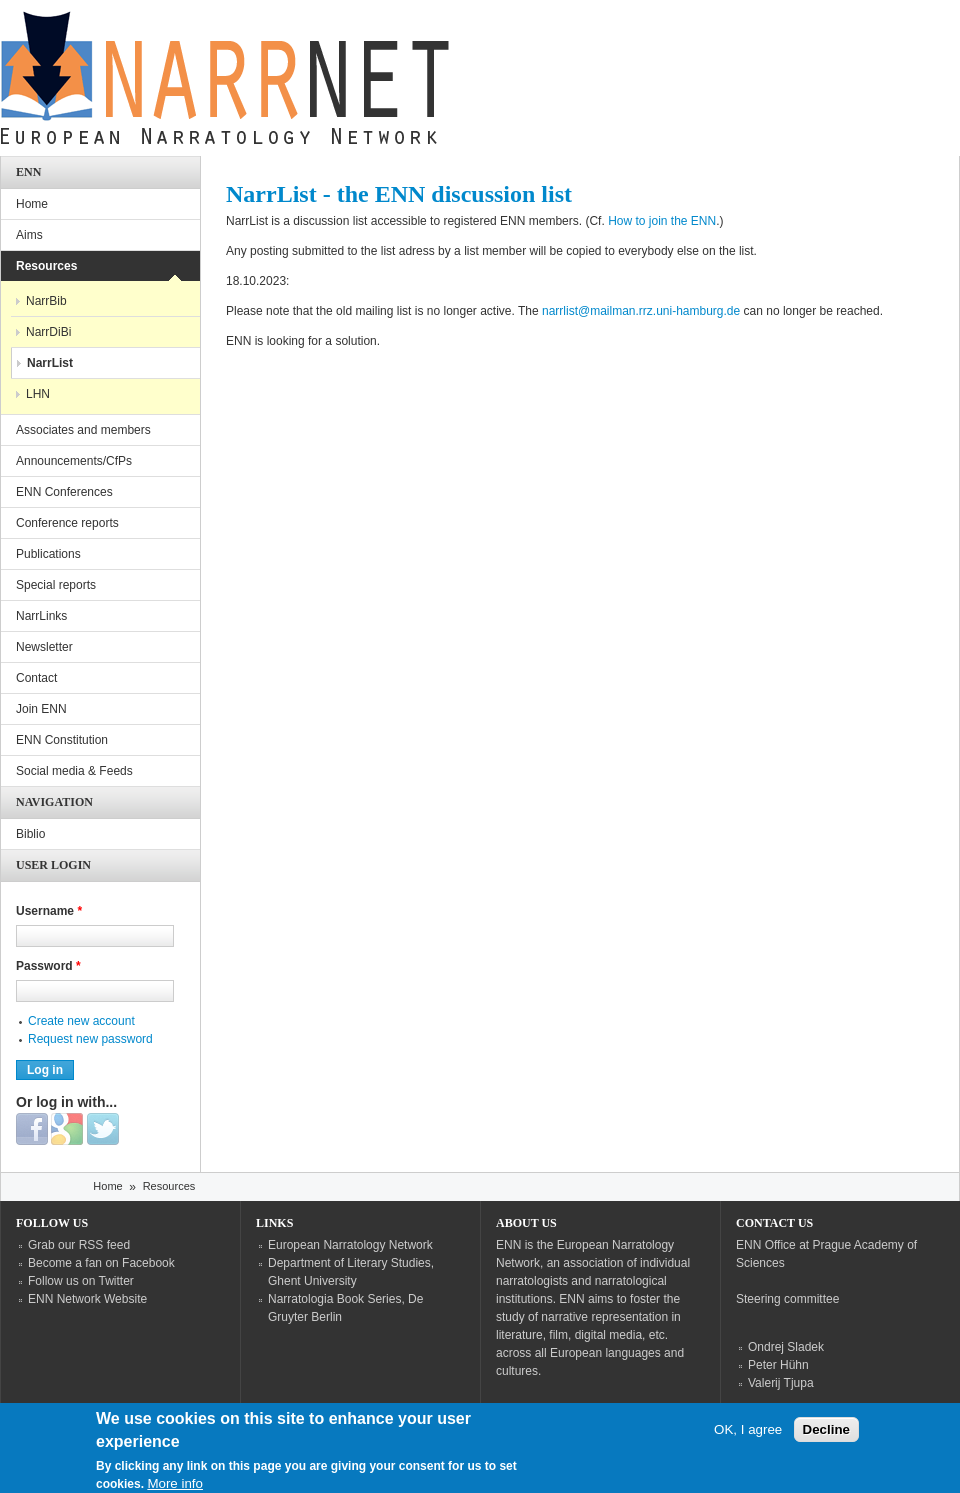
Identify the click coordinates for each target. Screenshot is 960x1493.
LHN (38, 394)
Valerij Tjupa (781, 1383)
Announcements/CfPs (74, 461)
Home (32, 204)
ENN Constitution (62, 740)
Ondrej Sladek (786, 1347)
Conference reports (67, 523)
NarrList (50, 363)
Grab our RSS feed (79, 1245)
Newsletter (44, 647)
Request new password (90, 1039)
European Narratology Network (350, 1245)
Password (48, 966)
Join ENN (41, 709)
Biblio (30, 834)
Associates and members (83, 430)
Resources (46, 266)
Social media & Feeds (74, 771)
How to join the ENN (662, 221)
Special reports (56, 585)
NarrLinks (41, 616)
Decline (826, 1436)
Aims (29, 235)
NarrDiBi (48, 332)
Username (49, 911)
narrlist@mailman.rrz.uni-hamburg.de (641, 311)
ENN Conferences (64, 492)
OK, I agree (748, 1436)
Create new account (81, 1021)
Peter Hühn (778, 1365)
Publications (48, 554)
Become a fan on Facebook (101, 1263)
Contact (36, 678)
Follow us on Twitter (81, 1281)
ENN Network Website (87, 1299)
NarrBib (46, 301)
